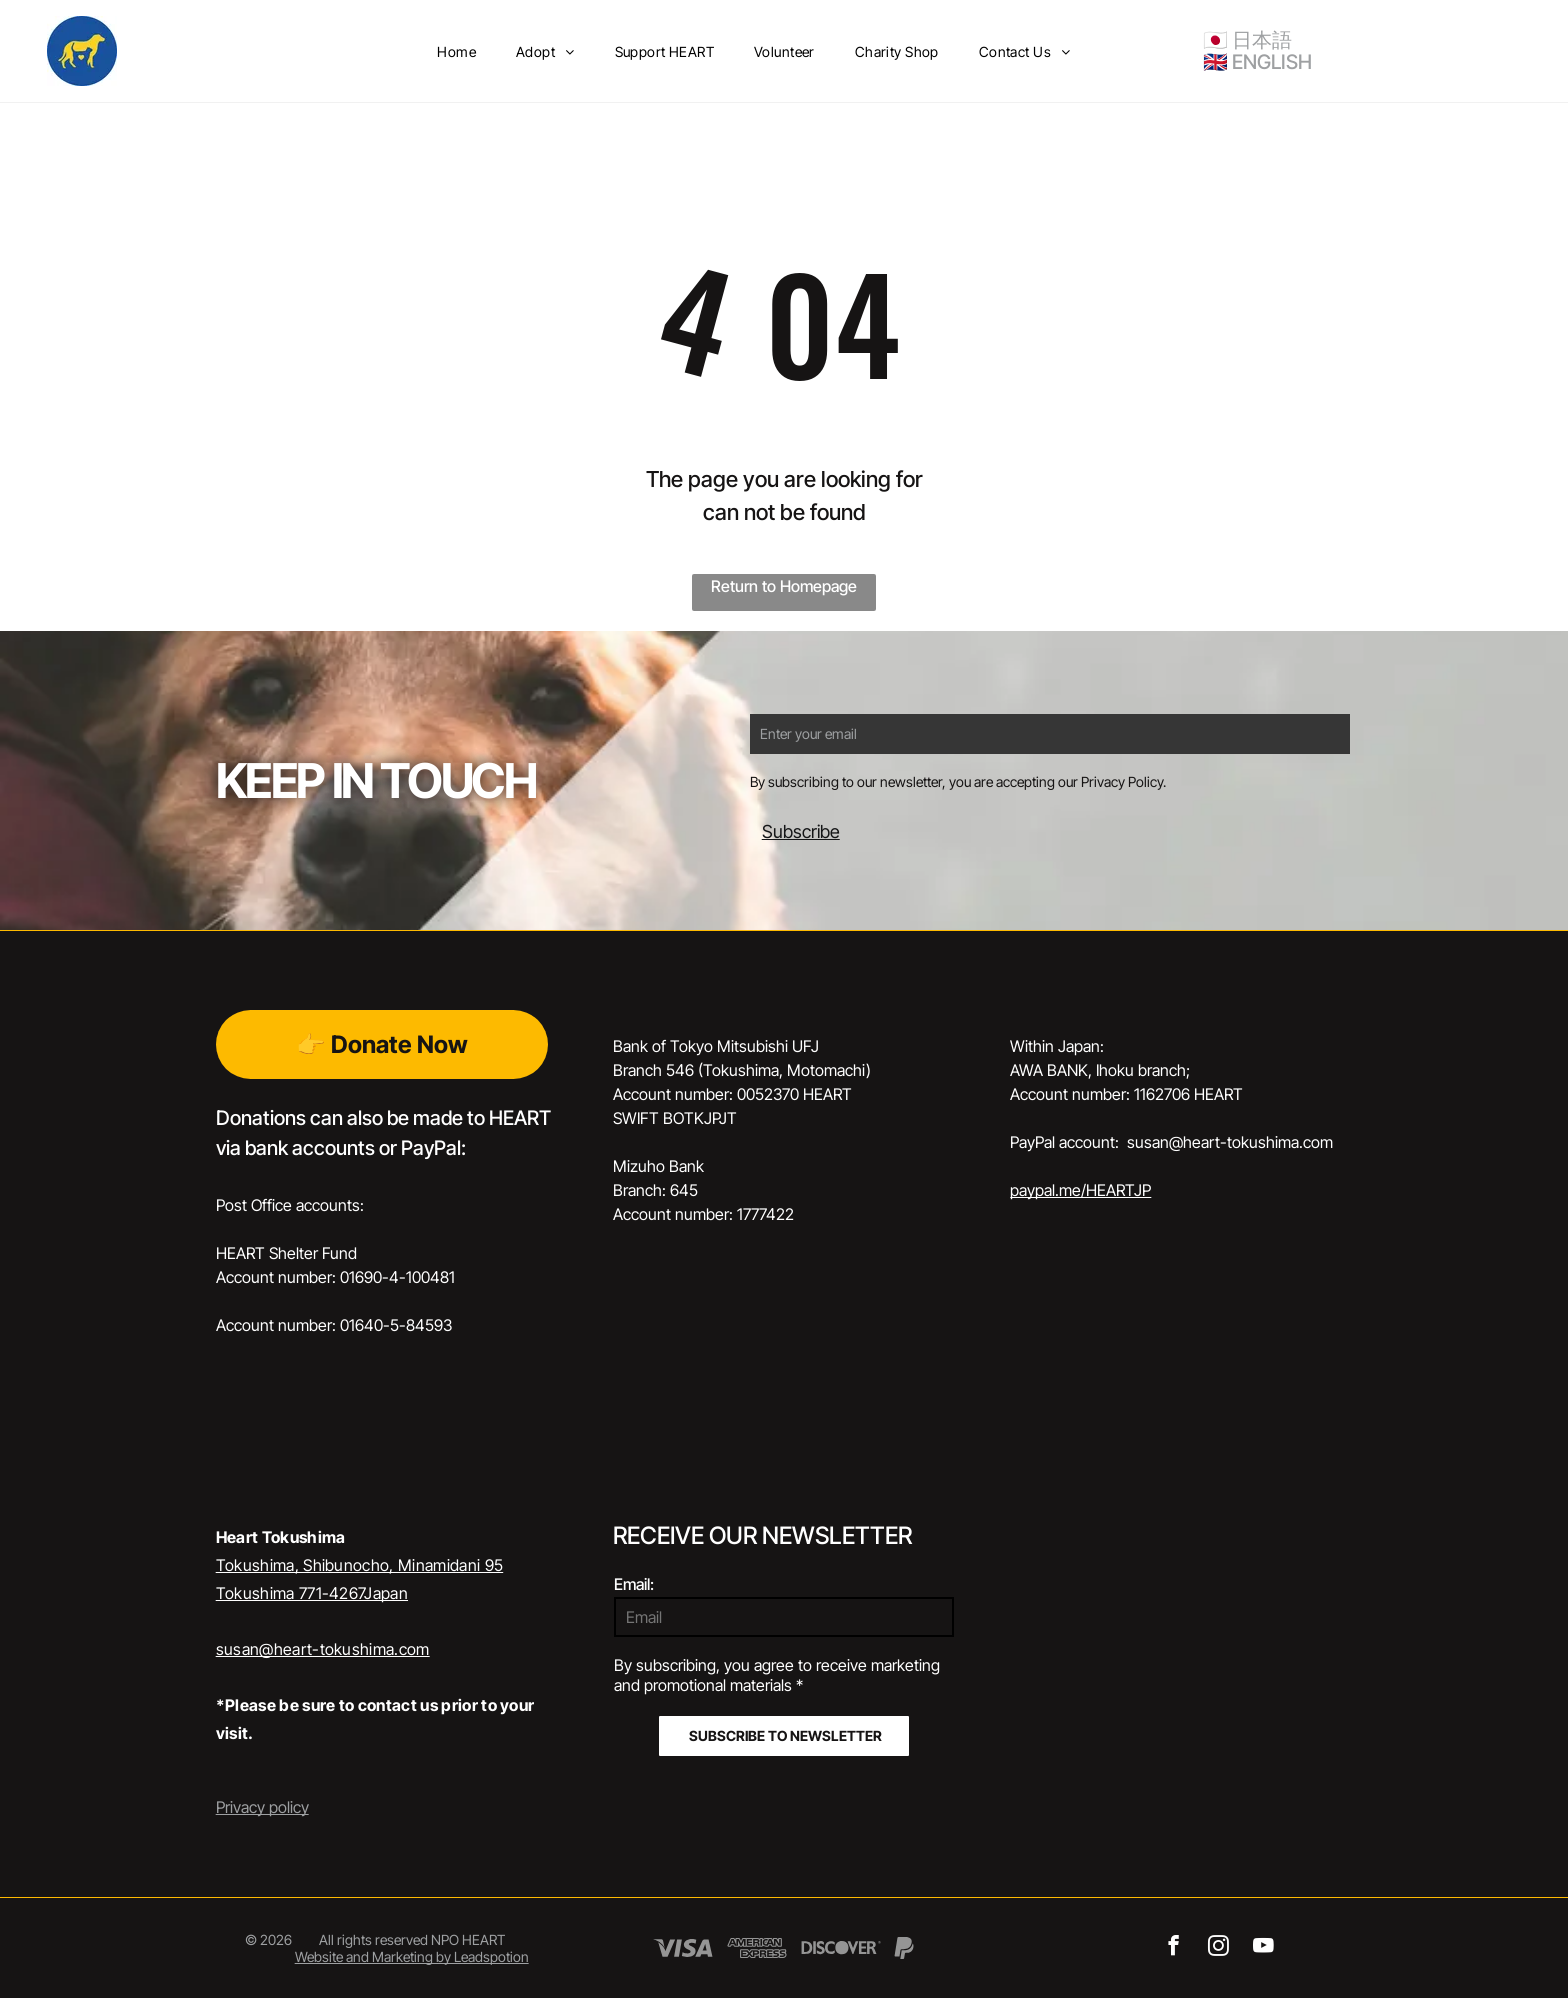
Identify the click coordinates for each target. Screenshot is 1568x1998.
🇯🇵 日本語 (1247, 40)
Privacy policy (262, 1807)
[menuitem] (456, 51)
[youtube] (1263, 1948)
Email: (634, 1584)
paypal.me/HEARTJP (1080, 1190)
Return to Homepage (784, 586)
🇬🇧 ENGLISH (1257, 62)
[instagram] (1218, 1948)
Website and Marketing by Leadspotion (412, 1956)
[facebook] (1173, 1948)
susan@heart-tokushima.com (323, 1649)
